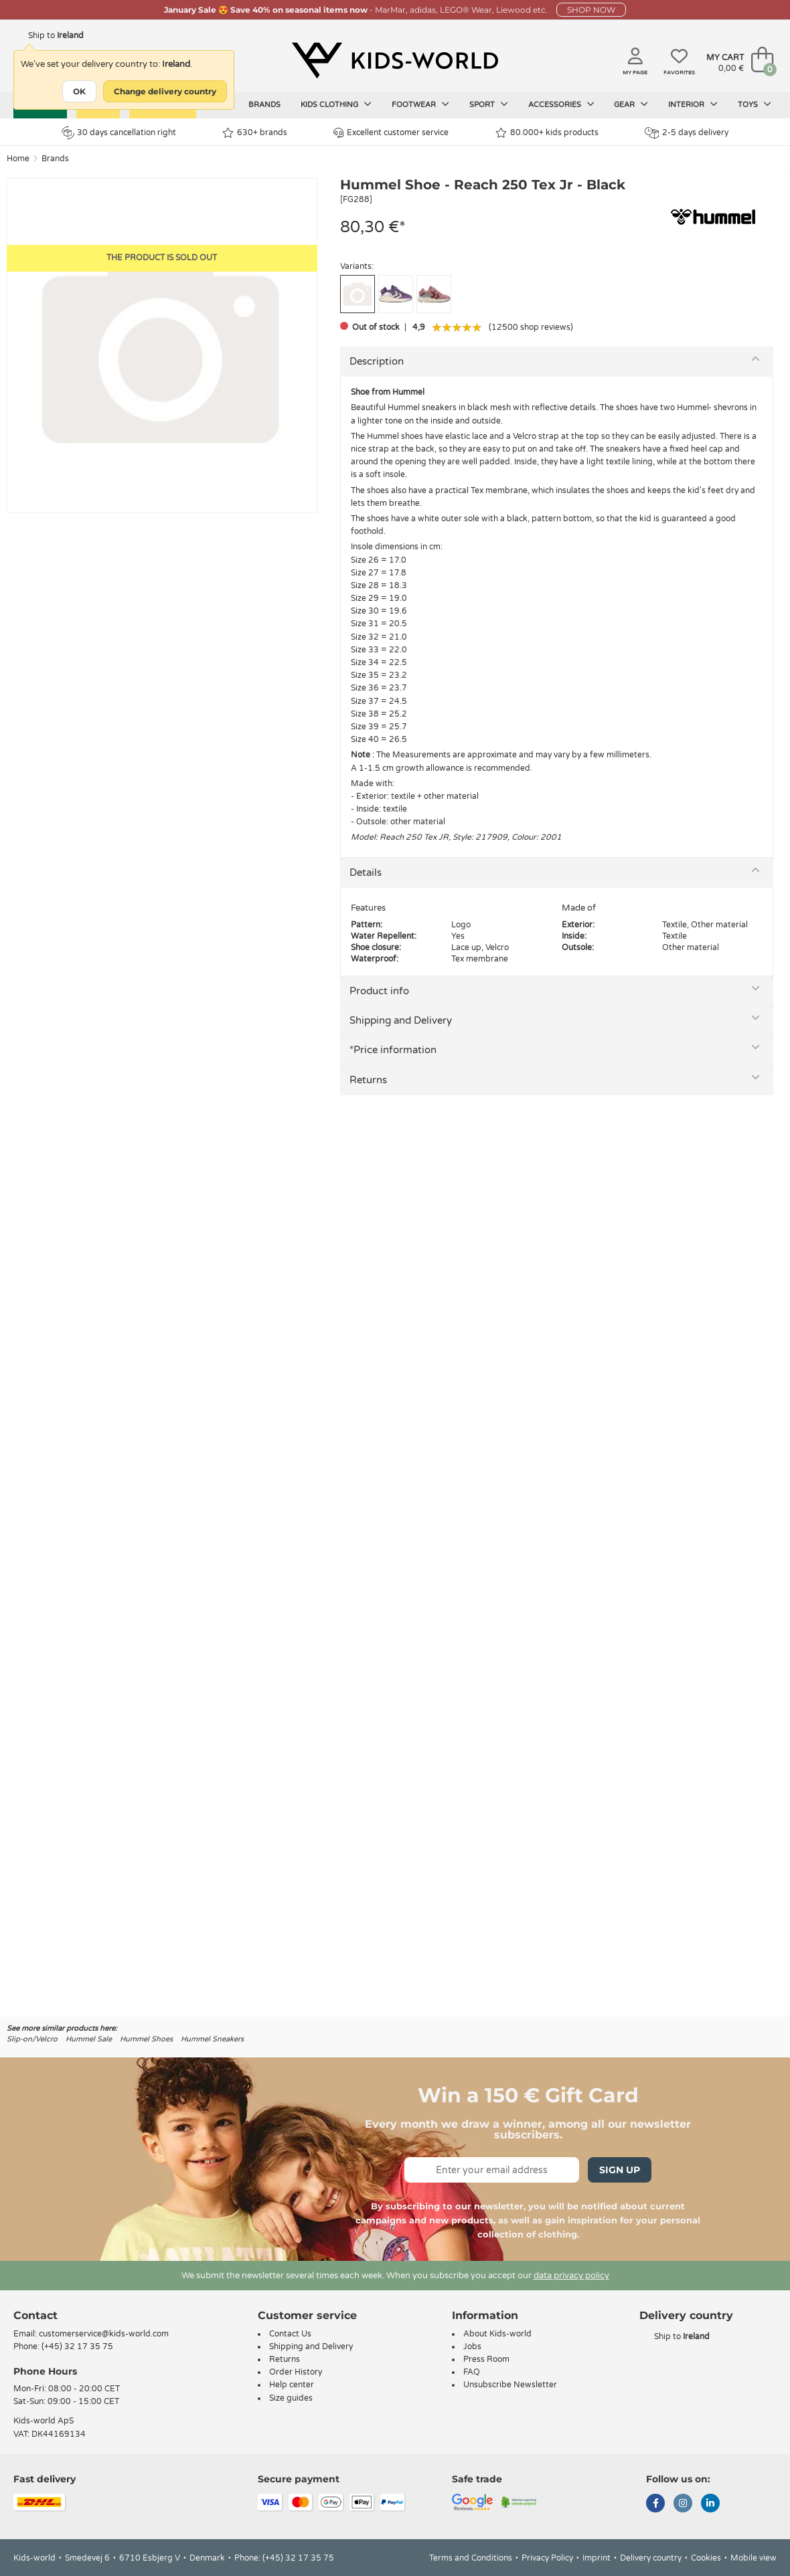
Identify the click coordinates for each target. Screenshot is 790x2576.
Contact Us (290, 2333)
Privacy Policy (547, 2558)
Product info (379, 991)
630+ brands (254, 133)
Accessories (561, 104)
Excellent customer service (391, 133)
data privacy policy (571, 2275)
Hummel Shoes (146, 2039)
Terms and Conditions (470, 2558)
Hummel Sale (89, 2039)
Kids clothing (336, 104)
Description (376, 361)
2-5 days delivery (686, 133)
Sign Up (619, 2170)
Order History (295, 2372)
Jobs (472, 2346)
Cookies (706, 2558)
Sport (488, 104)
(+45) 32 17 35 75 (77, 2346)
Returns (368, 1080)
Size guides (291, 2398)
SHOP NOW (591, 10)
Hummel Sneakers (212, 2039)
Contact (35, 2315)
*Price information (393, 1050)
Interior (693, 104)
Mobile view (753, 2558)
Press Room (486, 2359)
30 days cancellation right (119, 132)
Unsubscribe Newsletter (510, 2384)
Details (365, 872)
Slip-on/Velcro (32, 2039)
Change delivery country (165, 91)
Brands (264, 104)
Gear (631, 104)
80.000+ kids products (547, 133)
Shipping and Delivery (400, 1020)
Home (18, 158)
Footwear (420, 104)
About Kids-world (497, 2333)
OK (79, 91)
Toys (754, 104)
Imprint (596, 2558)
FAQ (471, 2372)
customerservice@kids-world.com (104, 2333)
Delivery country (651, 2558)
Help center (291, 2384)
